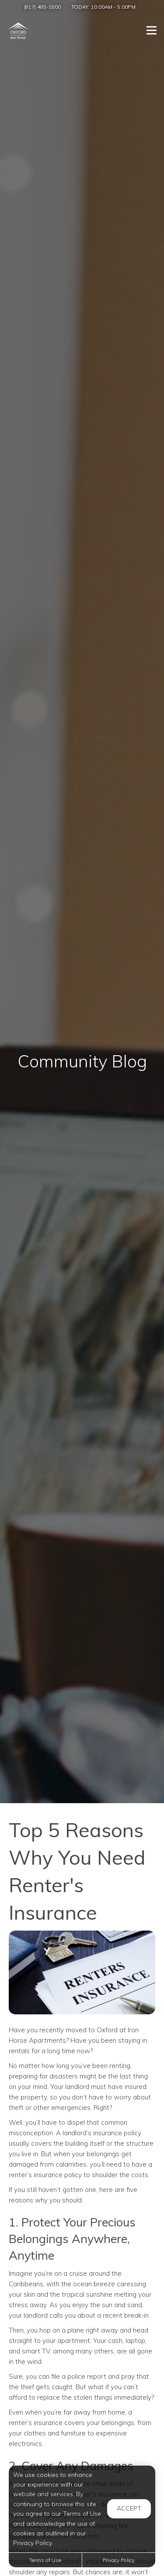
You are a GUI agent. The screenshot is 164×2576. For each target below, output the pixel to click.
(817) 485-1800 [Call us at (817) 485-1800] (42, 6)
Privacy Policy (118, 2560)
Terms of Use (45, 2560)
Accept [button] (129, 2508)
